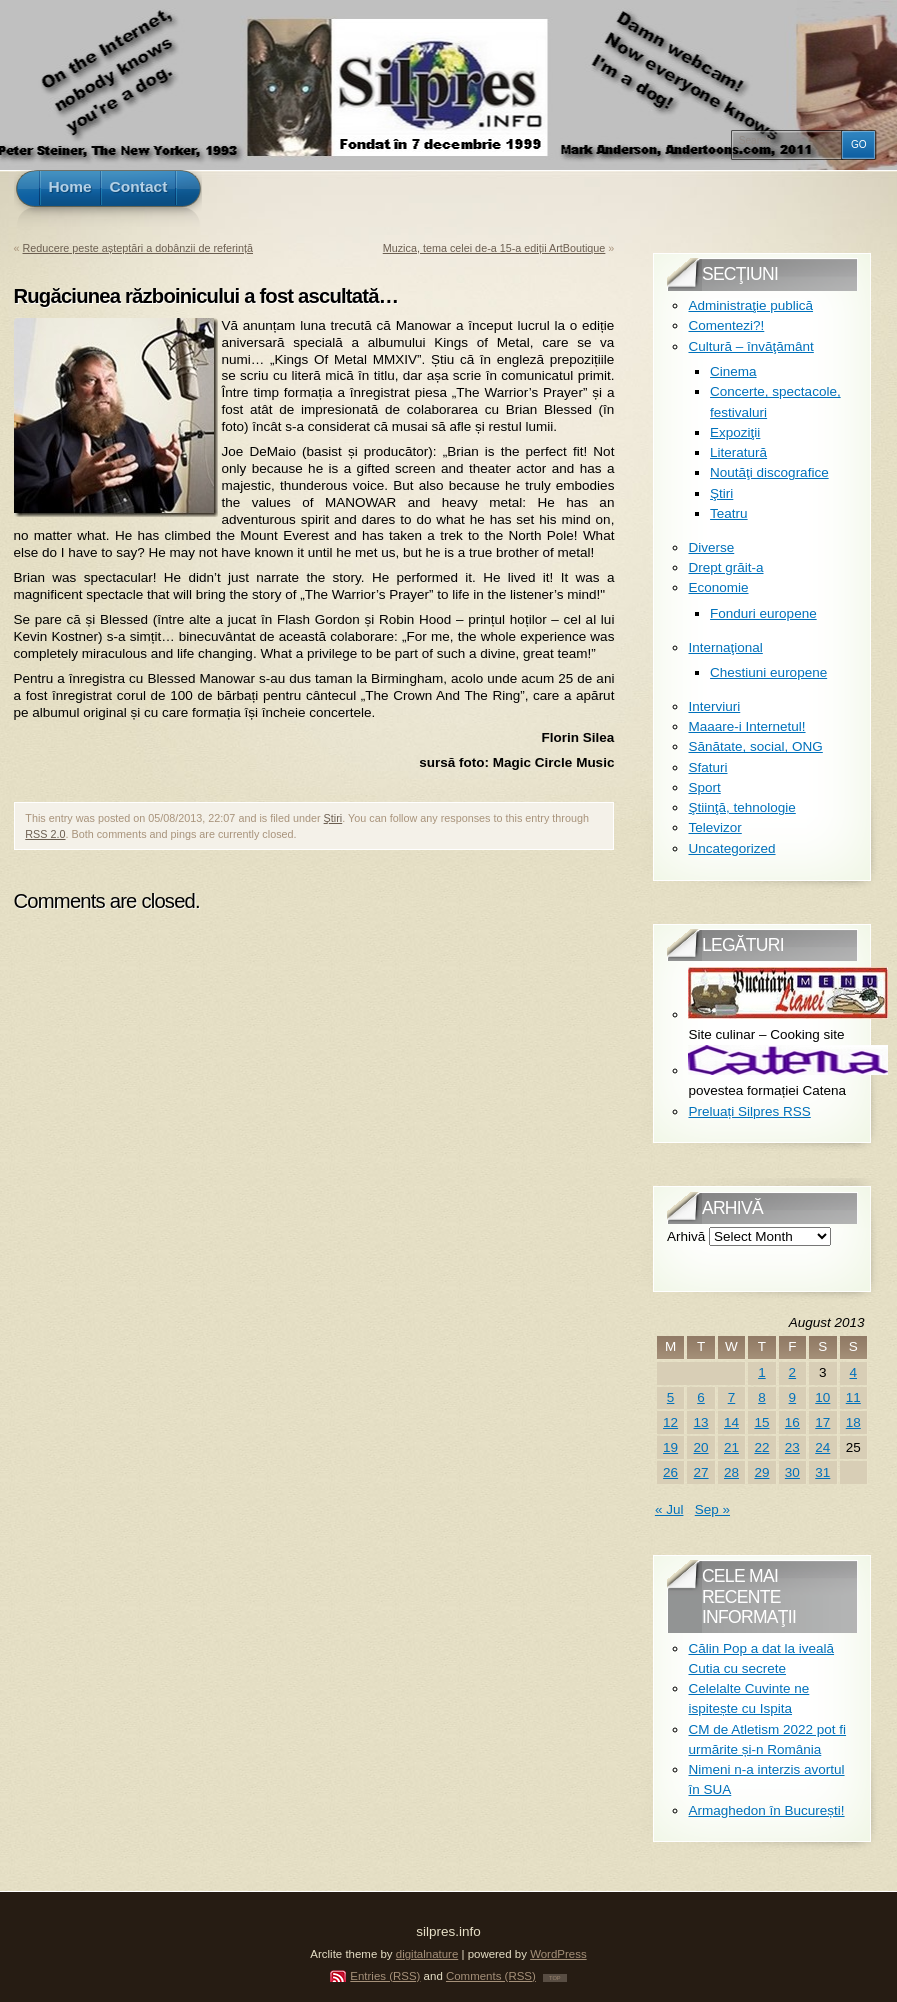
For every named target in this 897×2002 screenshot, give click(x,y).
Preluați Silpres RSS (749, 1111)
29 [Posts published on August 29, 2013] (761, 1472)
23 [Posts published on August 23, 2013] (792, 1447)
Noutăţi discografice (769, 472)
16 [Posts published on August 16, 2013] (792, 1422)
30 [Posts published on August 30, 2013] (792, 1472)
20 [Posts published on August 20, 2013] (701, 1447)
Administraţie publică (750, 305)
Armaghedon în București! (766, 1810)
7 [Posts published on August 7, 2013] (732, 1397)
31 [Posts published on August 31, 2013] (822, 1472)
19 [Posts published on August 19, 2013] (670, 1447)
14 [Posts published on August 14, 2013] (731, 1422)
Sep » (712, 1509)
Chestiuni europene (768, 672)
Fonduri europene (763, 613)
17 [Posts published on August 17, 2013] (822, 1422)
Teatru (729, 513)
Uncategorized (731, 848)
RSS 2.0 (45, 834)
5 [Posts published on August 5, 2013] (671, 1397)
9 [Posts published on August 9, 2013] (793, 1397)
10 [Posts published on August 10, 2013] (822, 1397)
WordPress (558, 1954)
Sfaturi (707, 767)
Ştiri (333, 818)
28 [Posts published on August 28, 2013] (731, 1472)
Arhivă (686, 1236)
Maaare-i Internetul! (746, 726)
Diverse (711, 547)
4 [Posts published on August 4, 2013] (853, 1372)
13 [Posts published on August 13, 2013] (701, 1422)
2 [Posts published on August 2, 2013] (793, 1372)
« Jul (669, 1509)
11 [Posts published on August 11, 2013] (853, 1397)
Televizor (714, 827)
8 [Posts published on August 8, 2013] (762, 1397)
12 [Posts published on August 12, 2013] (670, 1422)
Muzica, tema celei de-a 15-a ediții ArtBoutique (494, 248)
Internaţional (725, 647)
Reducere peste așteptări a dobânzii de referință (138, 248)
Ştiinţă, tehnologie (741, 807)
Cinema (733, 371)
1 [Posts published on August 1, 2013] (762, 1372)
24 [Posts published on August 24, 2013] (822, 1447)
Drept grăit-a (725, 567)
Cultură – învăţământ (750, 346)
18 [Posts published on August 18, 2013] (853, 1422)
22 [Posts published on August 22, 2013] (761, 1447)
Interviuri (714, 706)
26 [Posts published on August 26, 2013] (670, 1472)
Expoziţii (735, 432)
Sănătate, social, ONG (755, 746)
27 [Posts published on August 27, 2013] (701, 1472)
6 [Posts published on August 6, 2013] (701, 1397)
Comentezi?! (726, 325)
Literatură (738, 452)
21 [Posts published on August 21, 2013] (731, 1447)
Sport (704, 787)
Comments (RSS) (491, 1976)
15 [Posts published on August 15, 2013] (761, 1422)
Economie (718, 587)
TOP (555, 1978)
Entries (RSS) (385, 1976)
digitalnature (427, 1954)
